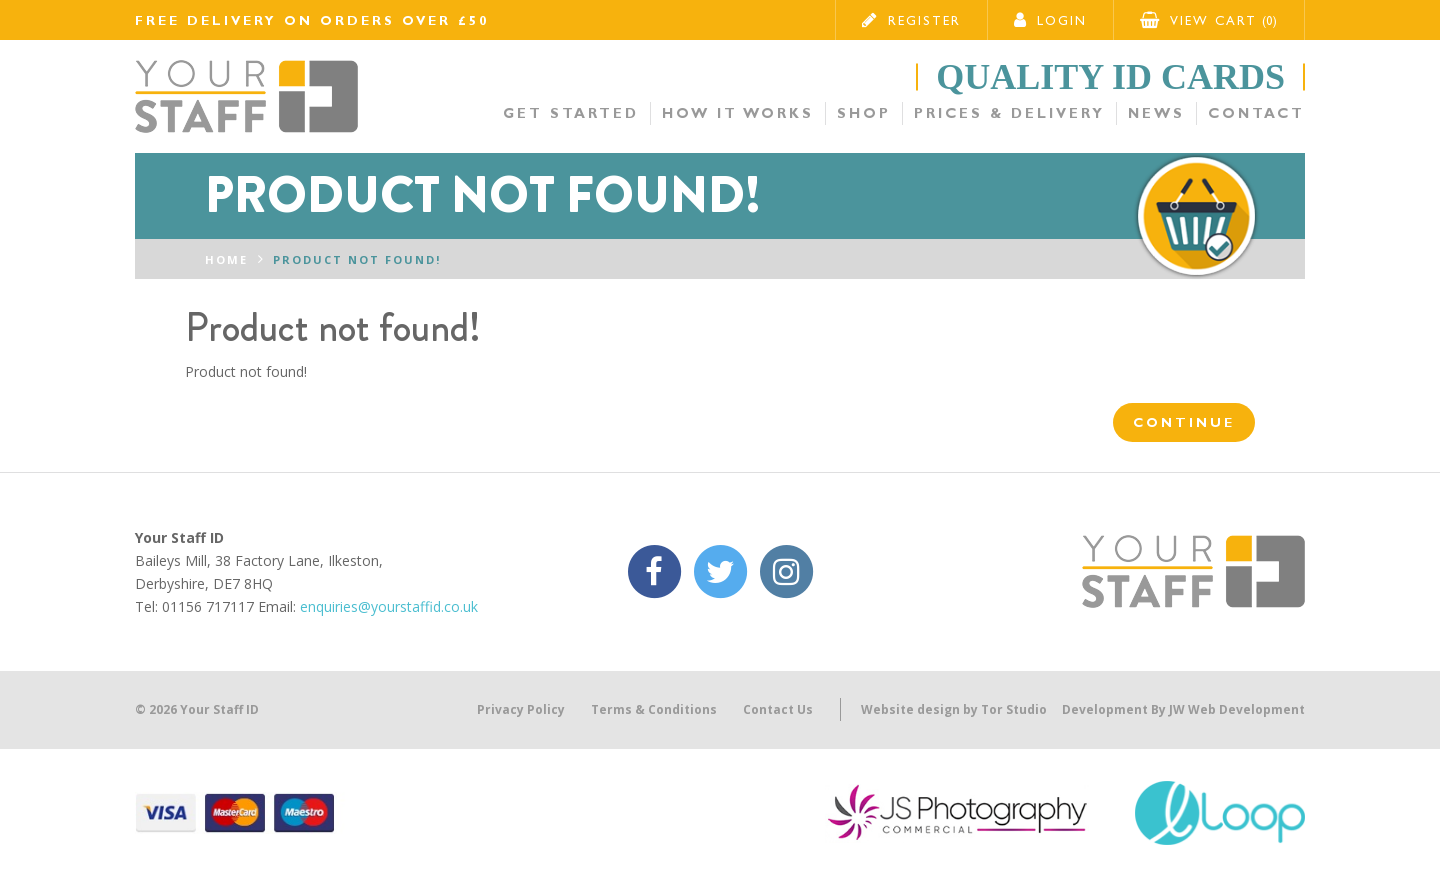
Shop (864, 113)
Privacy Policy (521, 709)
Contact (1256, 113)
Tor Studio (1014, 709)
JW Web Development (1237, 709)
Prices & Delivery (1009, 113)
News (1156, 113)
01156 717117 (208, 606)
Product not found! (357, 259)
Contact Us (778, 709)
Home (226, 259)
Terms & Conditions (654, 709)
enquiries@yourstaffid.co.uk (389, 606)
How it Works (738, 113)
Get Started (571, 113)
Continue (1184, 422)
